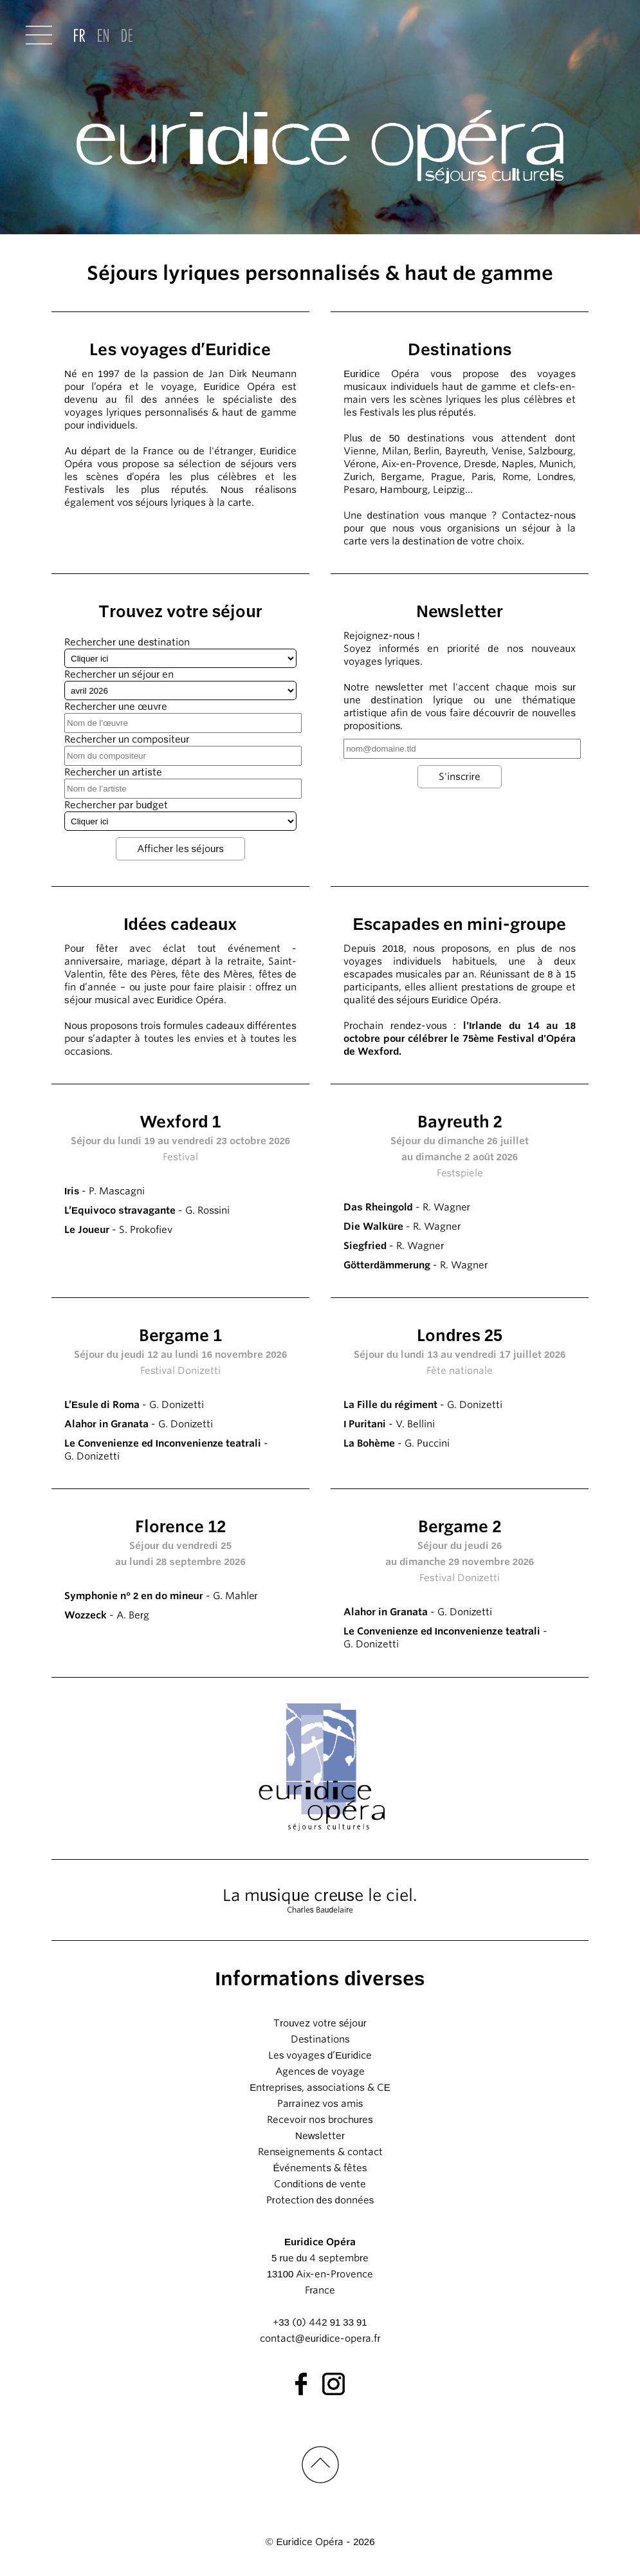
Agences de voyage (320, 2071)
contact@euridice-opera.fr (320, 2338)
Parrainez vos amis (320, 2103)
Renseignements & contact (320, 2152)
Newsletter (320, 2136)
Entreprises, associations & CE (320, 2087)
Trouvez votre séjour (320, 2023)
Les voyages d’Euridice (320, 2055)
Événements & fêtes (320, 2168)
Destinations (320, 2039)
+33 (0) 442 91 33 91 (320, 2322)
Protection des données (320, 2200)
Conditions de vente (320, 2184)
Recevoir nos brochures (319, 2120)
